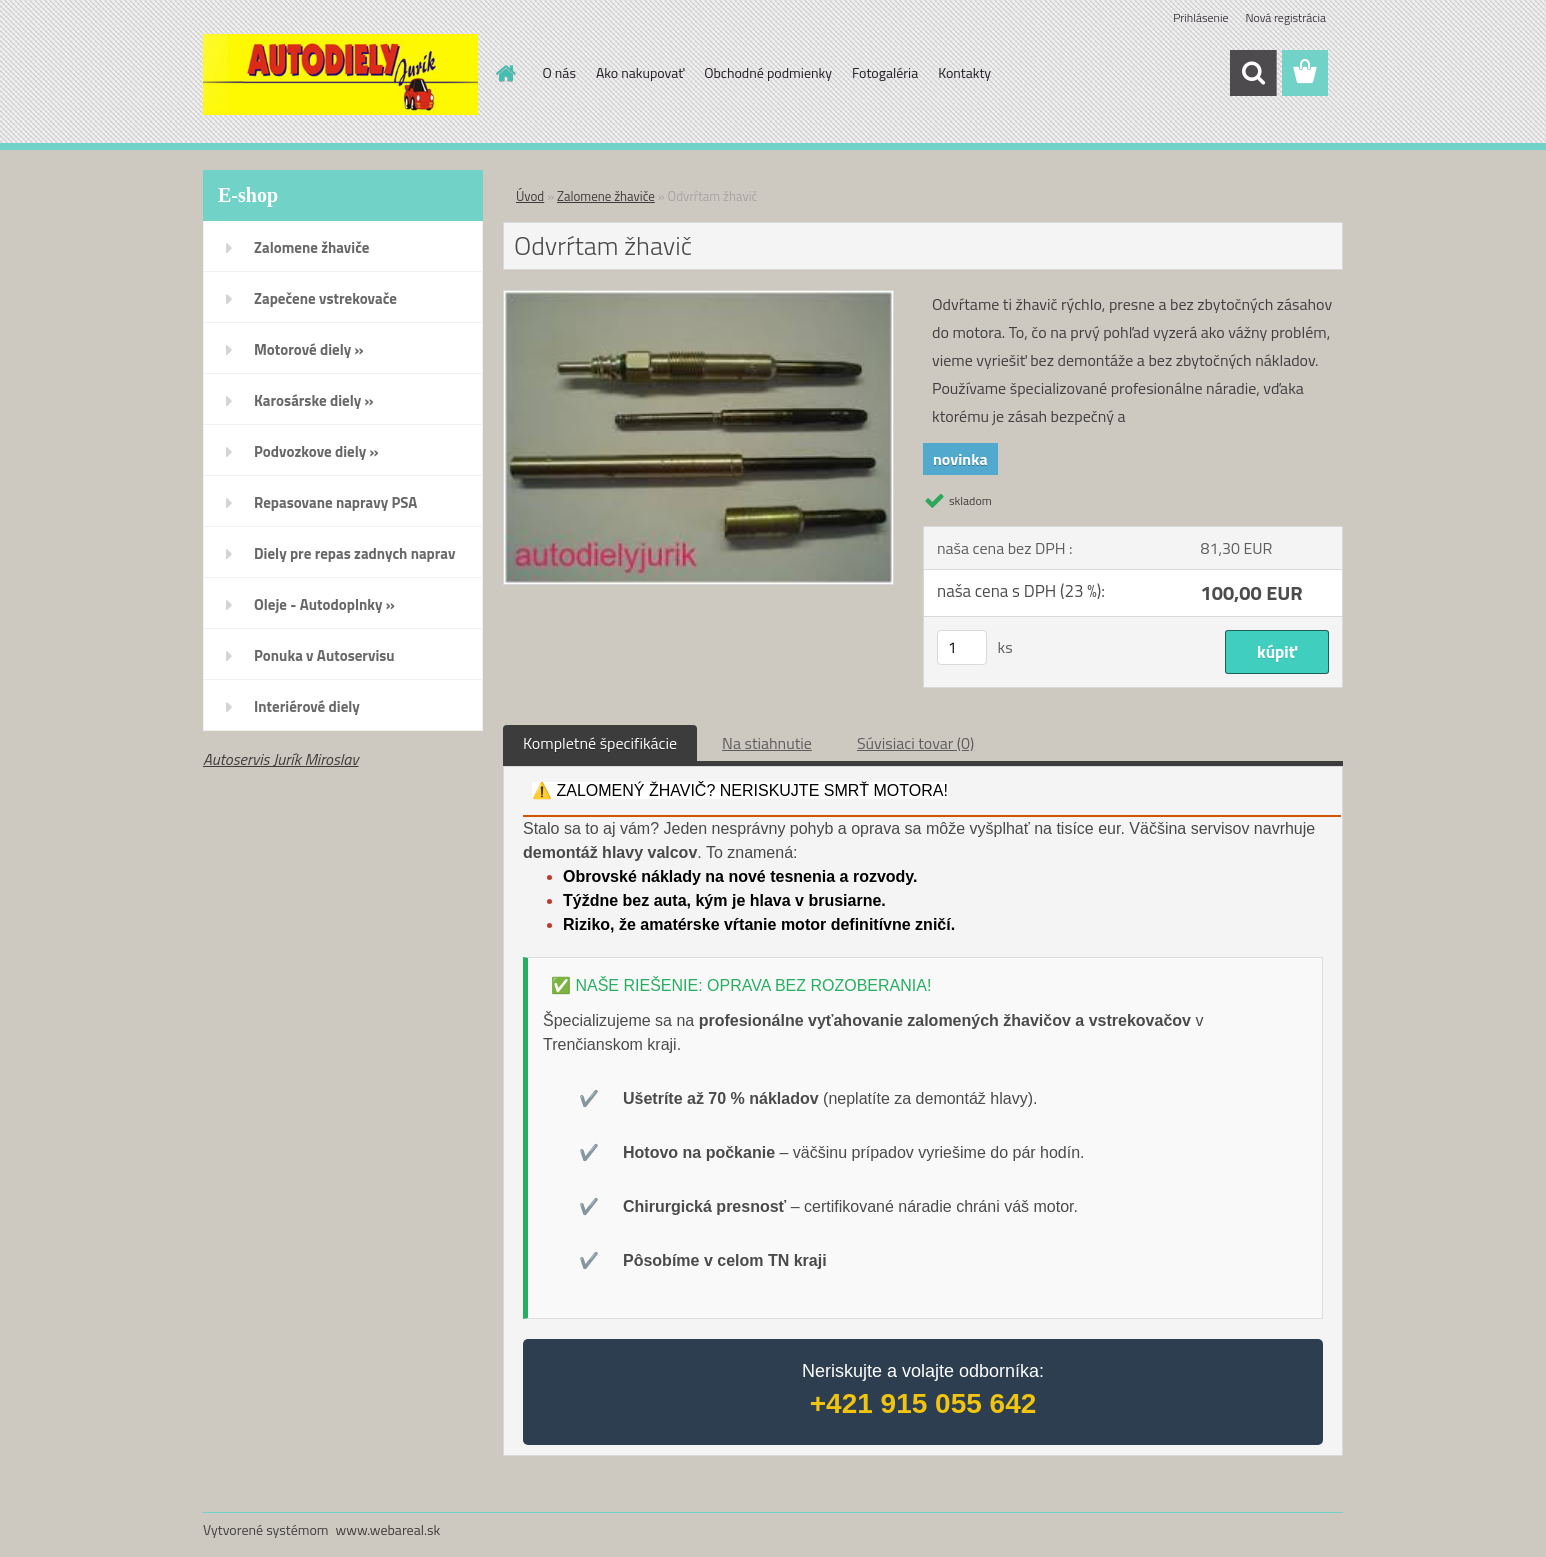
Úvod (530, 196)
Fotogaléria (885, 72)
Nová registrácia (1285, 17)
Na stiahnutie (767, 743)
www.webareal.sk (388, 1529)
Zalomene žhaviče (606, 196)
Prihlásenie (1200, 17)
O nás (559, 72)
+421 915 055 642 (923, 1403)
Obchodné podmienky (768, 72)
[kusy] (962, 647)
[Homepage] (505, 73)
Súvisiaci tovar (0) (915, 743)
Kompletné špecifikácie (600, 743)
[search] (1253, 73)
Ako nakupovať (640, 72)
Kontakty (964, 72)
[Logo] (340, 74)
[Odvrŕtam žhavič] (698, 299)
